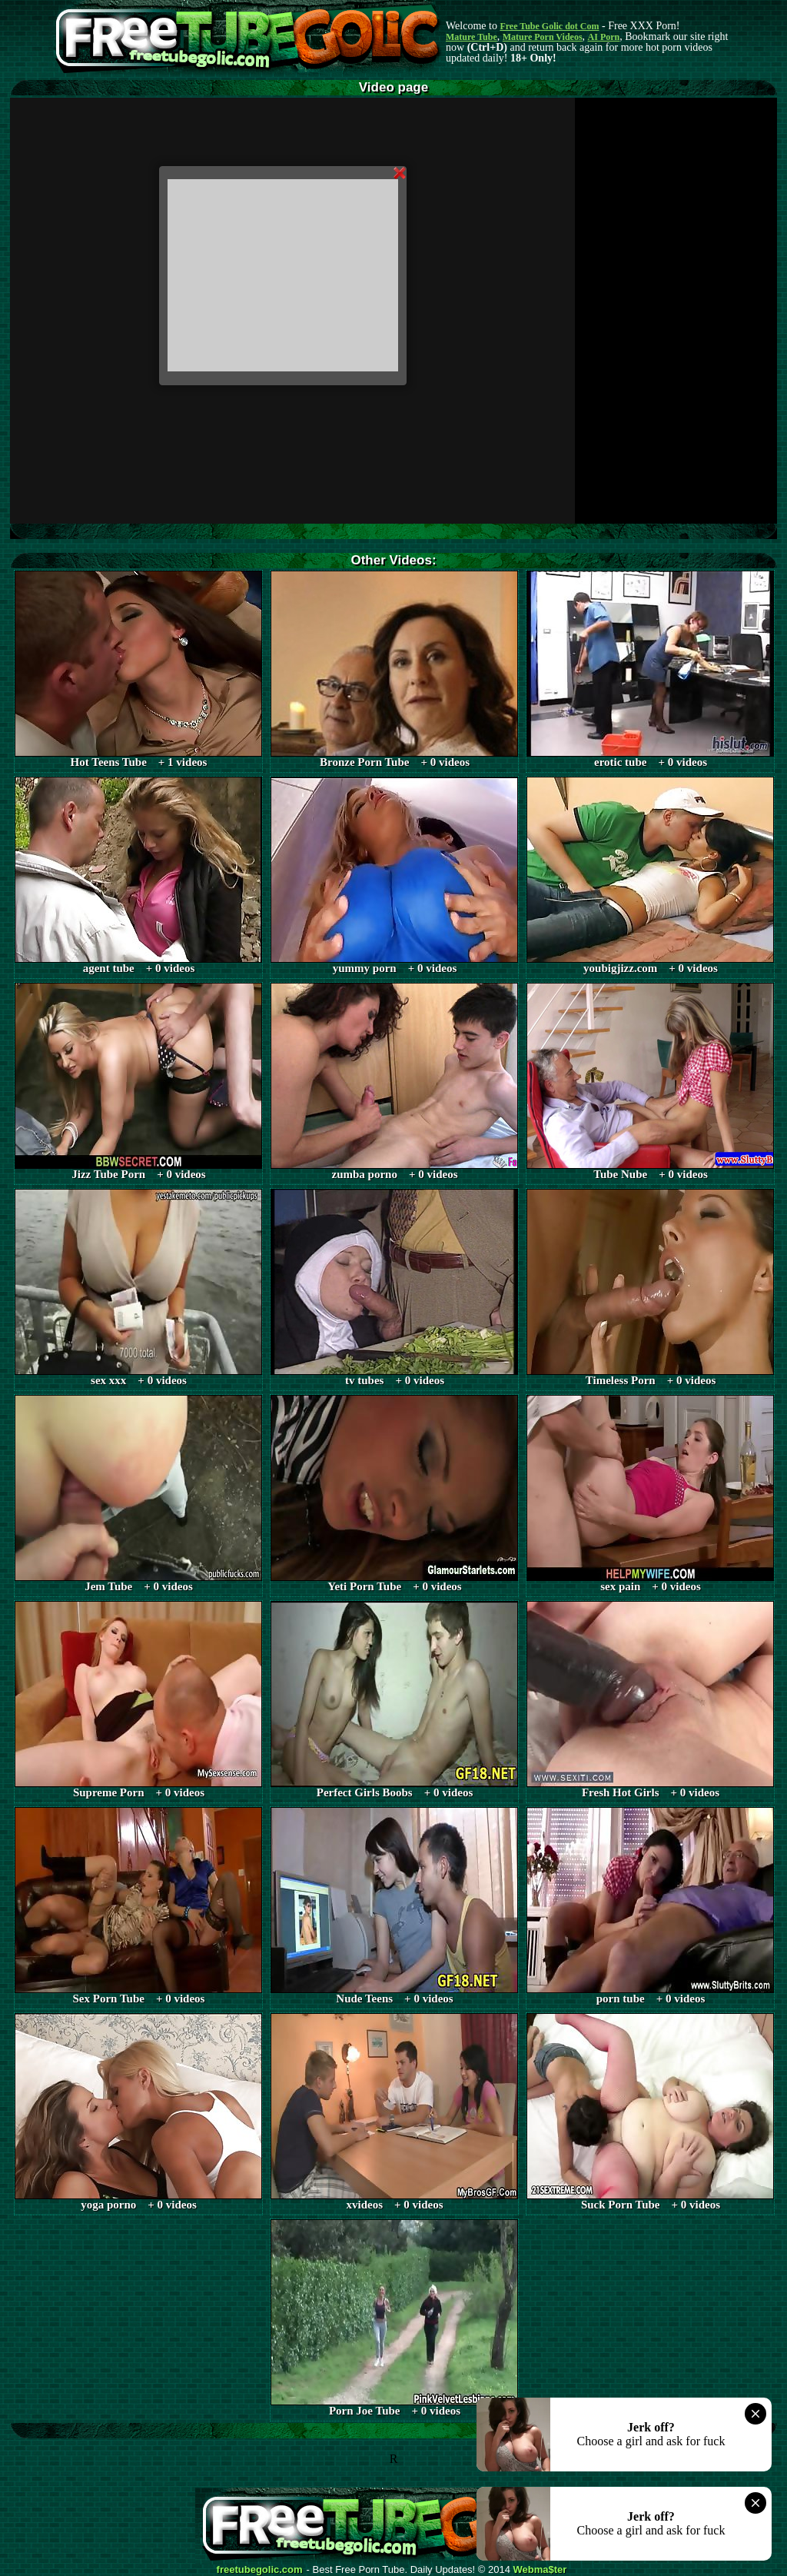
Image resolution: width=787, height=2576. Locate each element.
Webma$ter (540, 2569)
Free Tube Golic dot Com (549, 26)
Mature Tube (471, 37)
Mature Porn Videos (543, 37)
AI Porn (604, 37)
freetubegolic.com (260, 2569)
